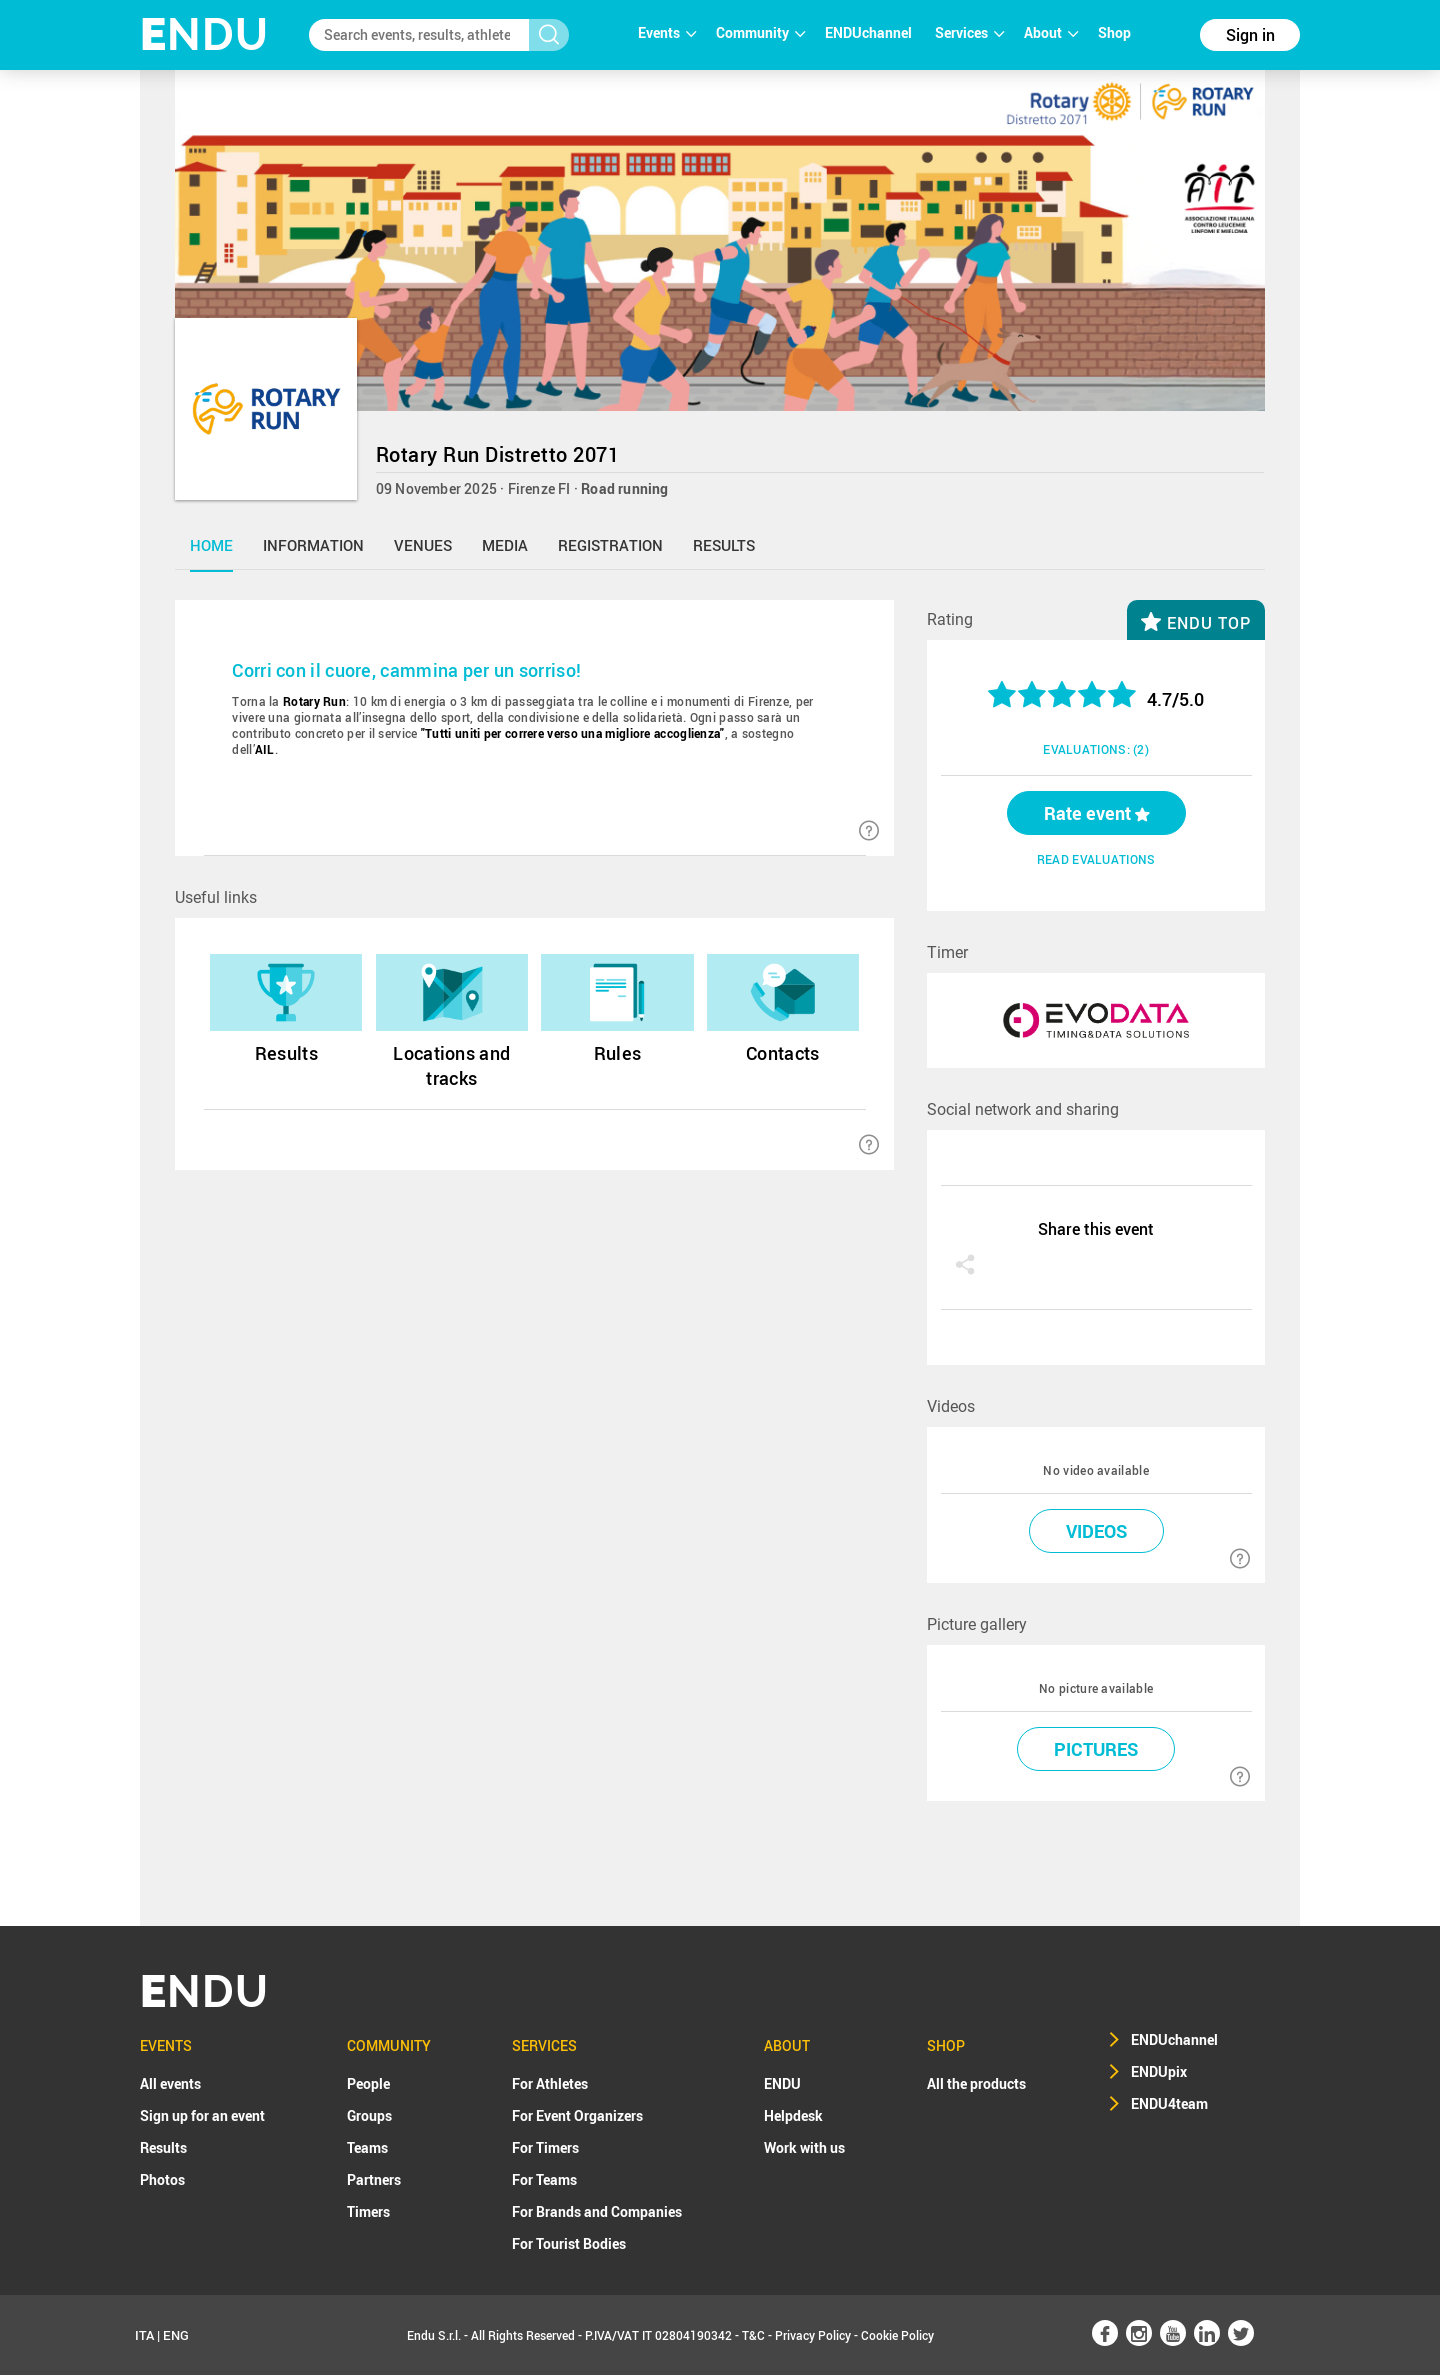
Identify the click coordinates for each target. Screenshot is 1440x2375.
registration (610, 545)
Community (760, 32)
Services (969, 32)
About (1051, 32)
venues (423, 545)
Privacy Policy (813, 2335)
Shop (1114, 32)
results (724, 545)
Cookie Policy (897, 2335)
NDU (204, 34)
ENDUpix (1159, 2071)
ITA (144, 2335)
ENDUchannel (870, 32)
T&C (753, 2335)
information (313, 545)
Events (667, 32)
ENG (176, 2335)
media (505, 545)
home (211, 545)
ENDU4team (1169, 2103)
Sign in (1250, 35)
